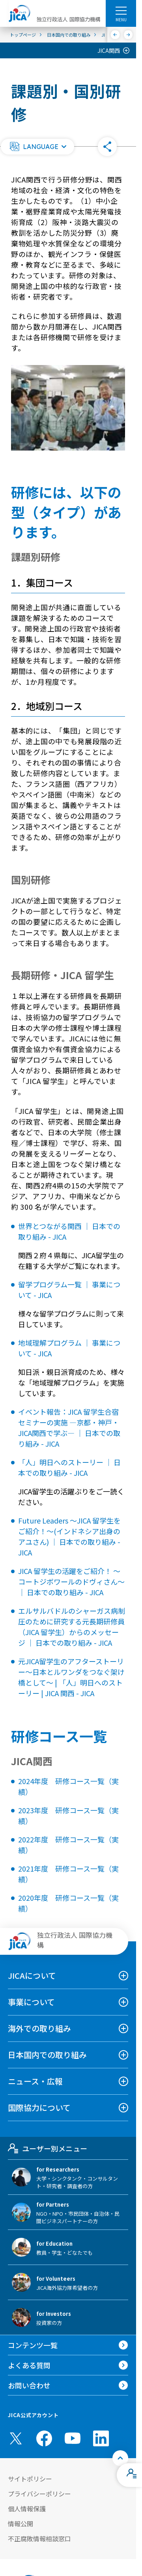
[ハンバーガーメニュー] (120, 10)
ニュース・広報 (35, 2081)
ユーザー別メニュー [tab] (47, 2148)
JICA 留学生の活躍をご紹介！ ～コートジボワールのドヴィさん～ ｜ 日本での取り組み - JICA (71, 1581)
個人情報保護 (27, 2508)
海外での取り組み (39, 2028)
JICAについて (32, 1975)
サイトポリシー (30, 2478)
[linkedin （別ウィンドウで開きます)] (101, 2438)
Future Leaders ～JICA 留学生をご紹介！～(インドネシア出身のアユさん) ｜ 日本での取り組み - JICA (69, 1536)
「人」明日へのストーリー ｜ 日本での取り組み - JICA (69, 1467)
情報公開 (20, 2523)
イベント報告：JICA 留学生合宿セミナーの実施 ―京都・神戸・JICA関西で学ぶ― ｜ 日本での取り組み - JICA (69, 1427)
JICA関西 (108, 50)
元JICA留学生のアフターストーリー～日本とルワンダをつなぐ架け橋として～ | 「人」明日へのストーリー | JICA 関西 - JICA (71, 1677)
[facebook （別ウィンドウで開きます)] (44, 2438)
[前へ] (115, 35)
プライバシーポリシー (39, 2493)
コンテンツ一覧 (33, 2345)
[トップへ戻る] (120, 2458)
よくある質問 (29, 2365)
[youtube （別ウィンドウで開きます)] (72, 2438)
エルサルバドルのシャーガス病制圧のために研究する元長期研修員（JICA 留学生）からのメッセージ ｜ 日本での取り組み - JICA (71, 1627)
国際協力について (39, 2107)
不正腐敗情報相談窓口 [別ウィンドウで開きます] (39, 2538)
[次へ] (128, 35)
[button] (37, 147)
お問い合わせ (29, 2385)
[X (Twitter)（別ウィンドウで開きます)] (16, 2438)
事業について (31, 2002)
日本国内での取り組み (47, 2054)
